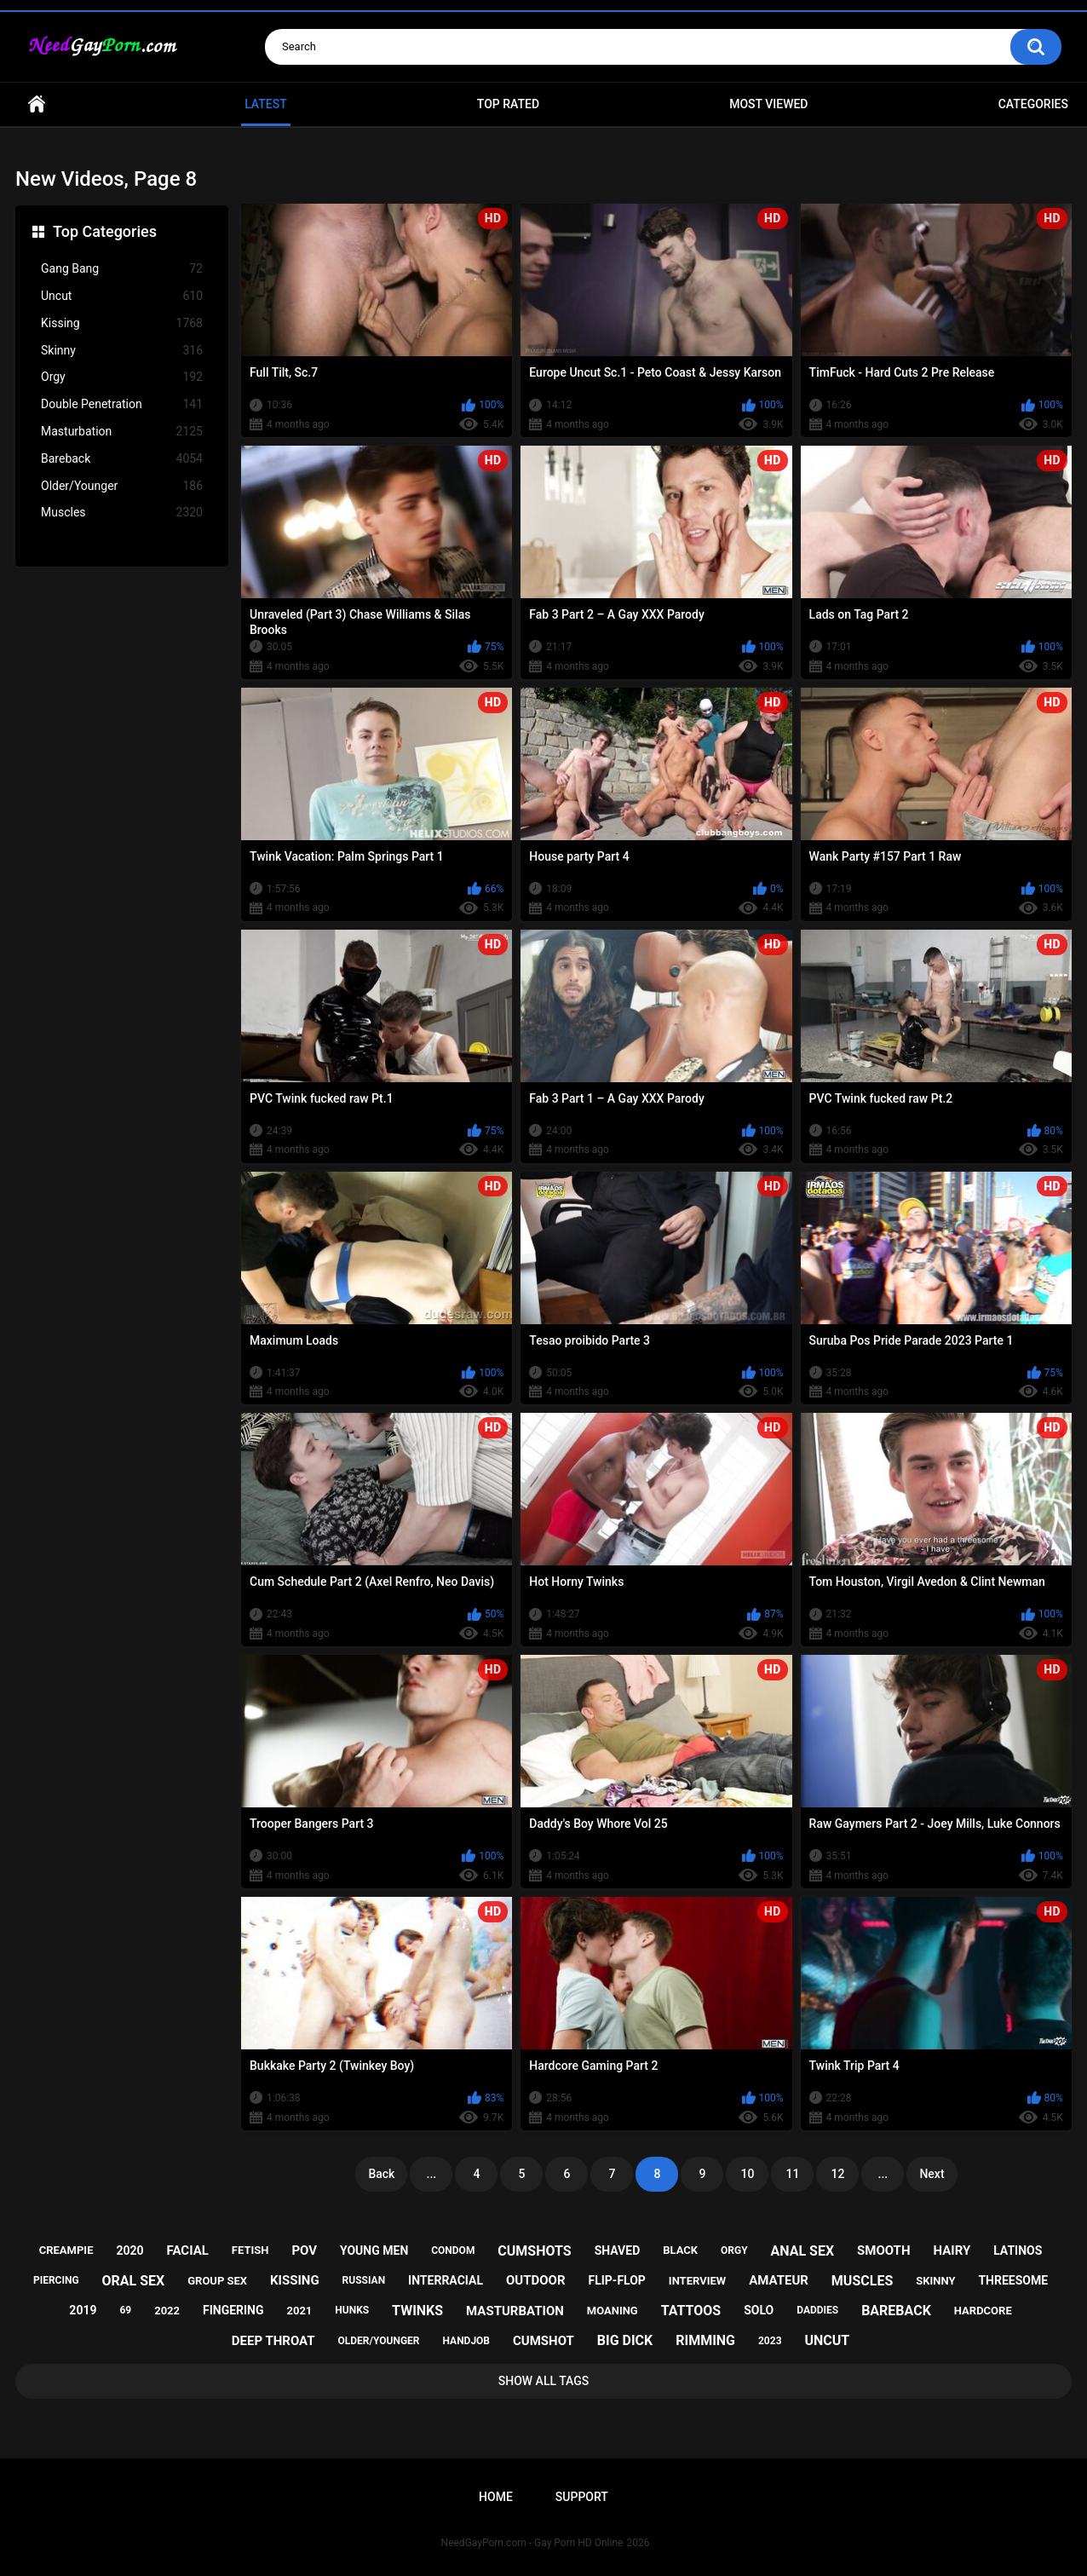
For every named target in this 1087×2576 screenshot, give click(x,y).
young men (374, 2250)
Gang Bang (122, 269)
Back (381, 2174)
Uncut (122, 296)
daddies (817, 2310)
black (680, 2250)
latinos (1017, 2250)
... (432, 2174)
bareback (896, 2310)
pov (304, 2250)
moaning (612, 2310)
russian (364, 2280)
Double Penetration (122, 404)
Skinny (122, 350)
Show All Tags (544, 2381)
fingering (233, 2310)
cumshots (534, 2251)
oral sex (133, 2281)
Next (931, 2174)
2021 (299, 2310)
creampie (66, 2250)
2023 (770, 2341)
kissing (294, 2280)
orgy (734, 2250)
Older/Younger (122, 486)
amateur (778, 2280)
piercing (56, 2280)
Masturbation (122, 431)
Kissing (122, 323)
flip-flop (616, 2280)
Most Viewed (768, 104)
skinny (935, 2280)
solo (759, 2310)
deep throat (273, 2340)
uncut (826, 2340)
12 (837, 2174)
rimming (705, 2340)
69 (125, 2310)
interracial (445, 2280)
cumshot (543, 2340)
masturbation (515, 2311)
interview (697, 2280)
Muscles (122, 512)
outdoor (536, 2280)
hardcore (983, 2310)
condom (452, 2250)
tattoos (691, 2310)
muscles (862, 2281)
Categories (1033, 104)
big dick (625, 2340)
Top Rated (508, 104)
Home (36, 104)
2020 (129, 2250)
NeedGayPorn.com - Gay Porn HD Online (532, 2543)
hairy (951, 2250)
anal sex (803, 2251)
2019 (82, 2310)
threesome (1013, 2280)
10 (747, 2174)
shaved (618, 2250)
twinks (417, 2310)
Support (581, 2497)
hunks (352, 2310)
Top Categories (105, 231)
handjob (466, 2341)
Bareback (122, 459)
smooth (883, 2250)
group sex (217, 2280)
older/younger (379, 2341)
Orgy (122, 377)
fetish (250, 2250)
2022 (167, 2310)
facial (188, 2250)
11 (792, 2174)
